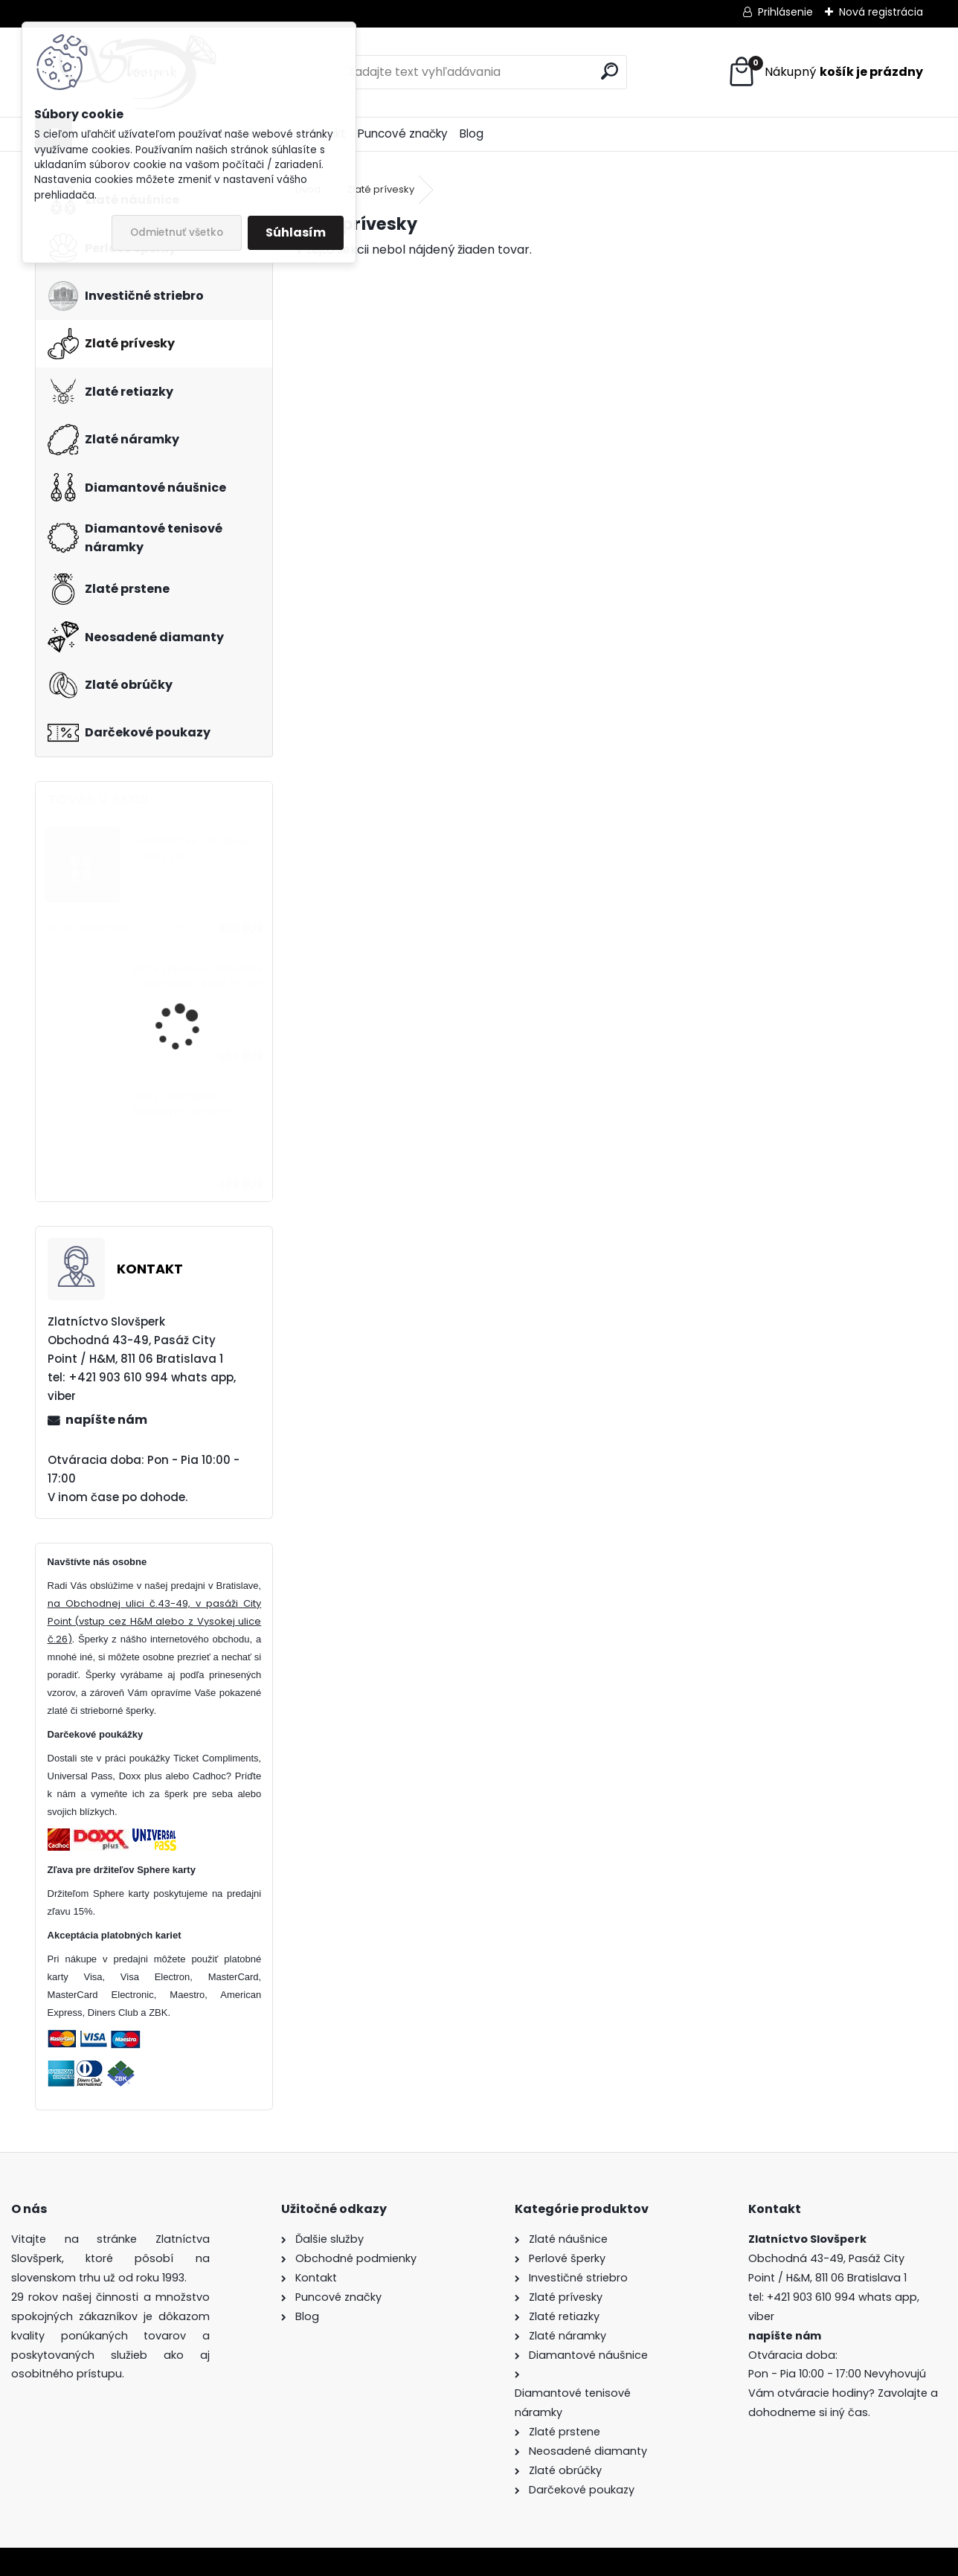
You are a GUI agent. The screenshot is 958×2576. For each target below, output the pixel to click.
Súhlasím (296, 232)
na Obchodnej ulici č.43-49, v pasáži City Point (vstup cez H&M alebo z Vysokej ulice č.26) (155, 1621)
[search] (609, 71)
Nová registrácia (881, 11)
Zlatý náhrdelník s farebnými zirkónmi (183, 1104)
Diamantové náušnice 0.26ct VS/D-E (190, 848)
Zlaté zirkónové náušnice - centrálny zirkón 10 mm (198, 976)
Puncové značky (403, 133)
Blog (471, 133)
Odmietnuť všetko (176, 232)
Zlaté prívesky (380, 189)
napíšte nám (106, 1419)
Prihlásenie (785, 11)
